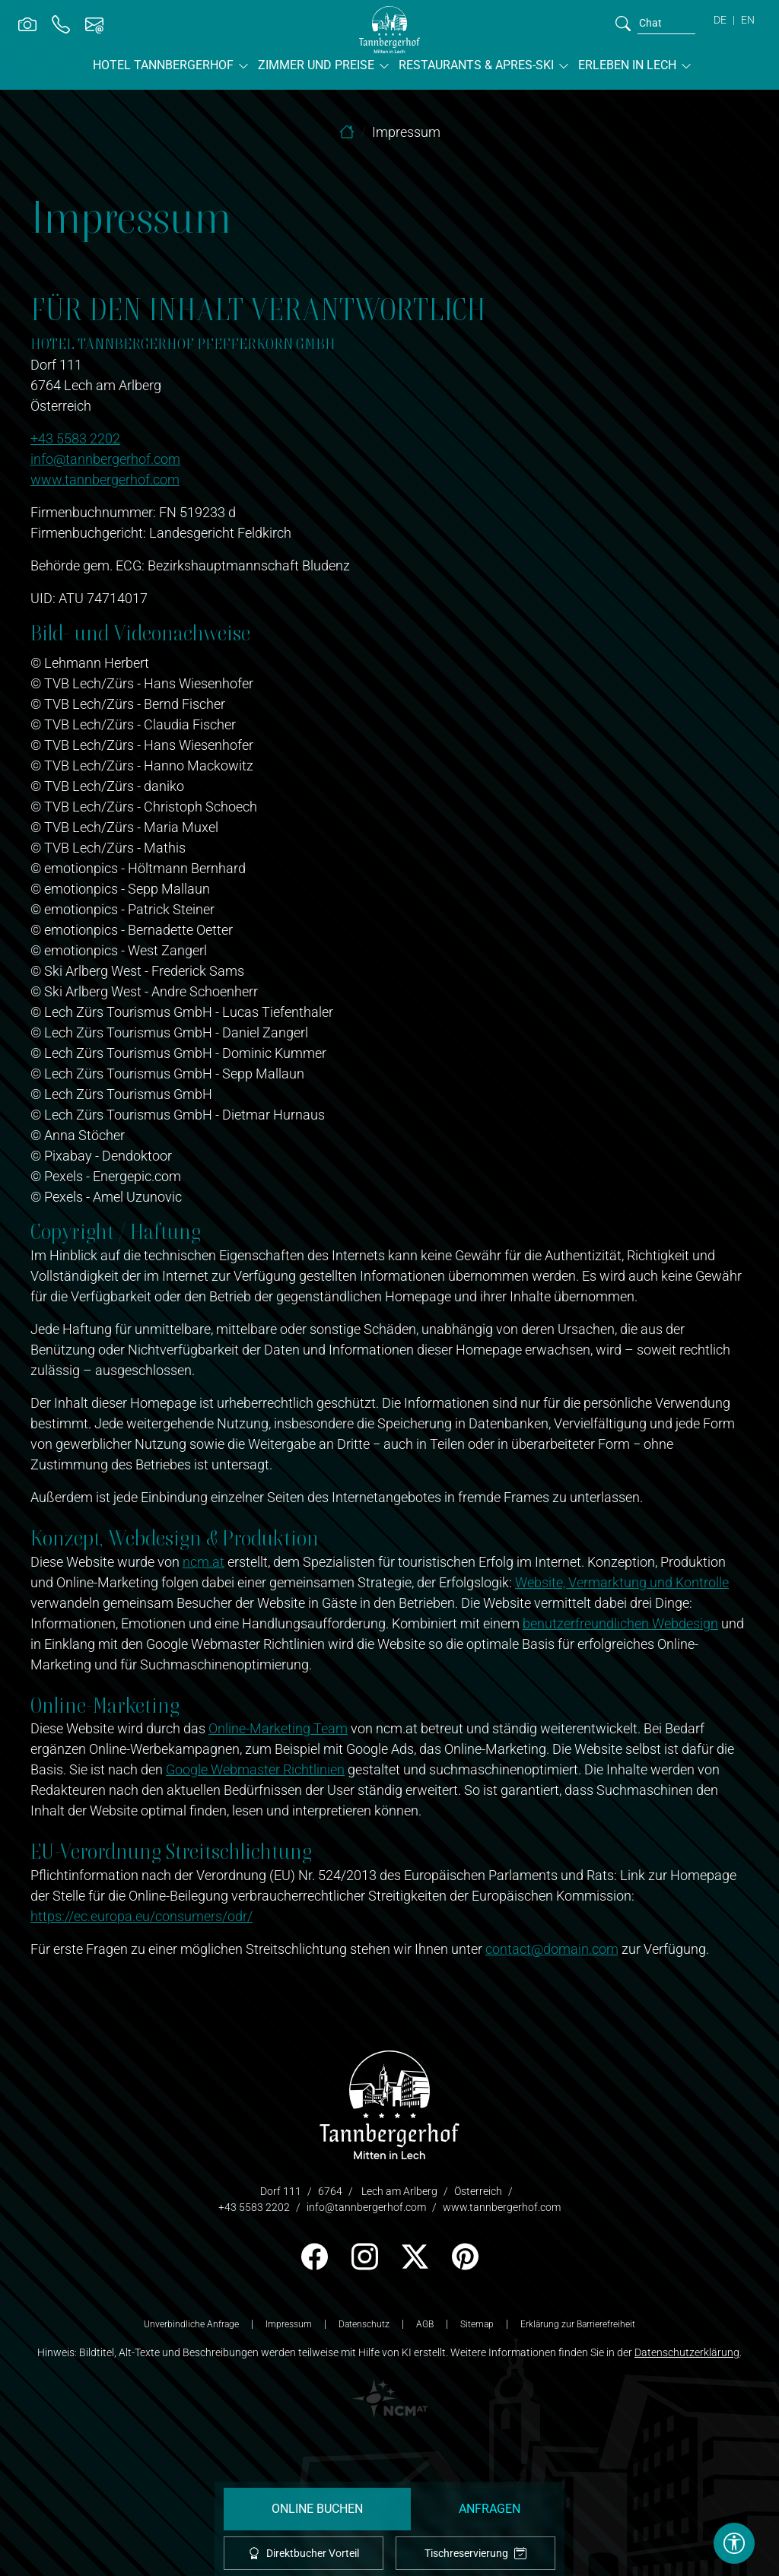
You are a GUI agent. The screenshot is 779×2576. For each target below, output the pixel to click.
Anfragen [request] (489, 2508)
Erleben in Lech (627, 65)
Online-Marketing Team (278, 1728)
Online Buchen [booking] (317, 2508)
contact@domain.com (551, 1949)
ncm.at (203, 1562)
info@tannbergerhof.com (105, 459)
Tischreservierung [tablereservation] (475, 2553)
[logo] (389, 2103)
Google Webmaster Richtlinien (255, 1769)
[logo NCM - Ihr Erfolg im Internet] (389, 2397)
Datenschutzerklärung (686, 2352)
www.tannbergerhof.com (105, 480)
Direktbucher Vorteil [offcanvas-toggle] (303, 2553)
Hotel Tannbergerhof (163, 65)
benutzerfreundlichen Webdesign (620, 1623)
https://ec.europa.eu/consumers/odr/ (141, 1916)
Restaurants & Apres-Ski (476, 65)
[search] (623, 23)
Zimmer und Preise (316, 65)
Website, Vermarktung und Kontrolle (622, 1582)
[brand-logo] (389, 29)
